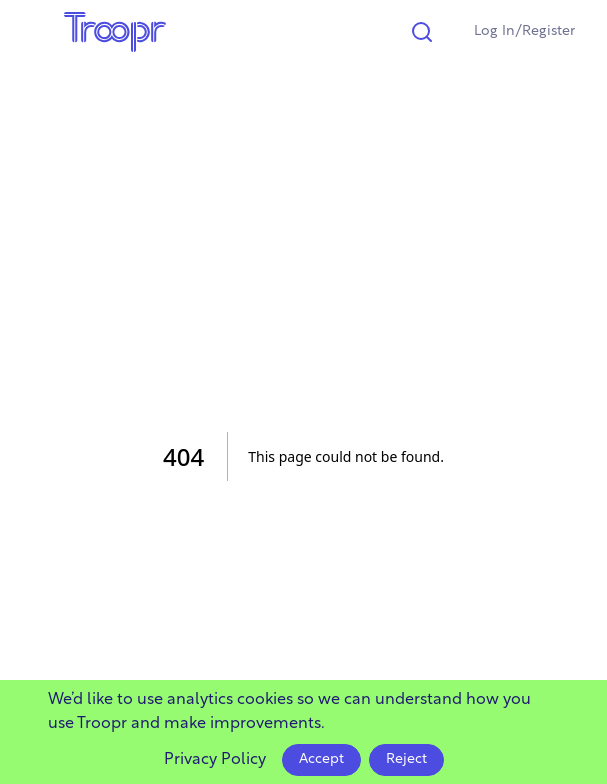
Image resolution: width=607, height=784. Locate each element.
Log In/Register (524, 31)
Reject (406, 759)
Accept (321, 759)
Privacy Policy (215, 760)
